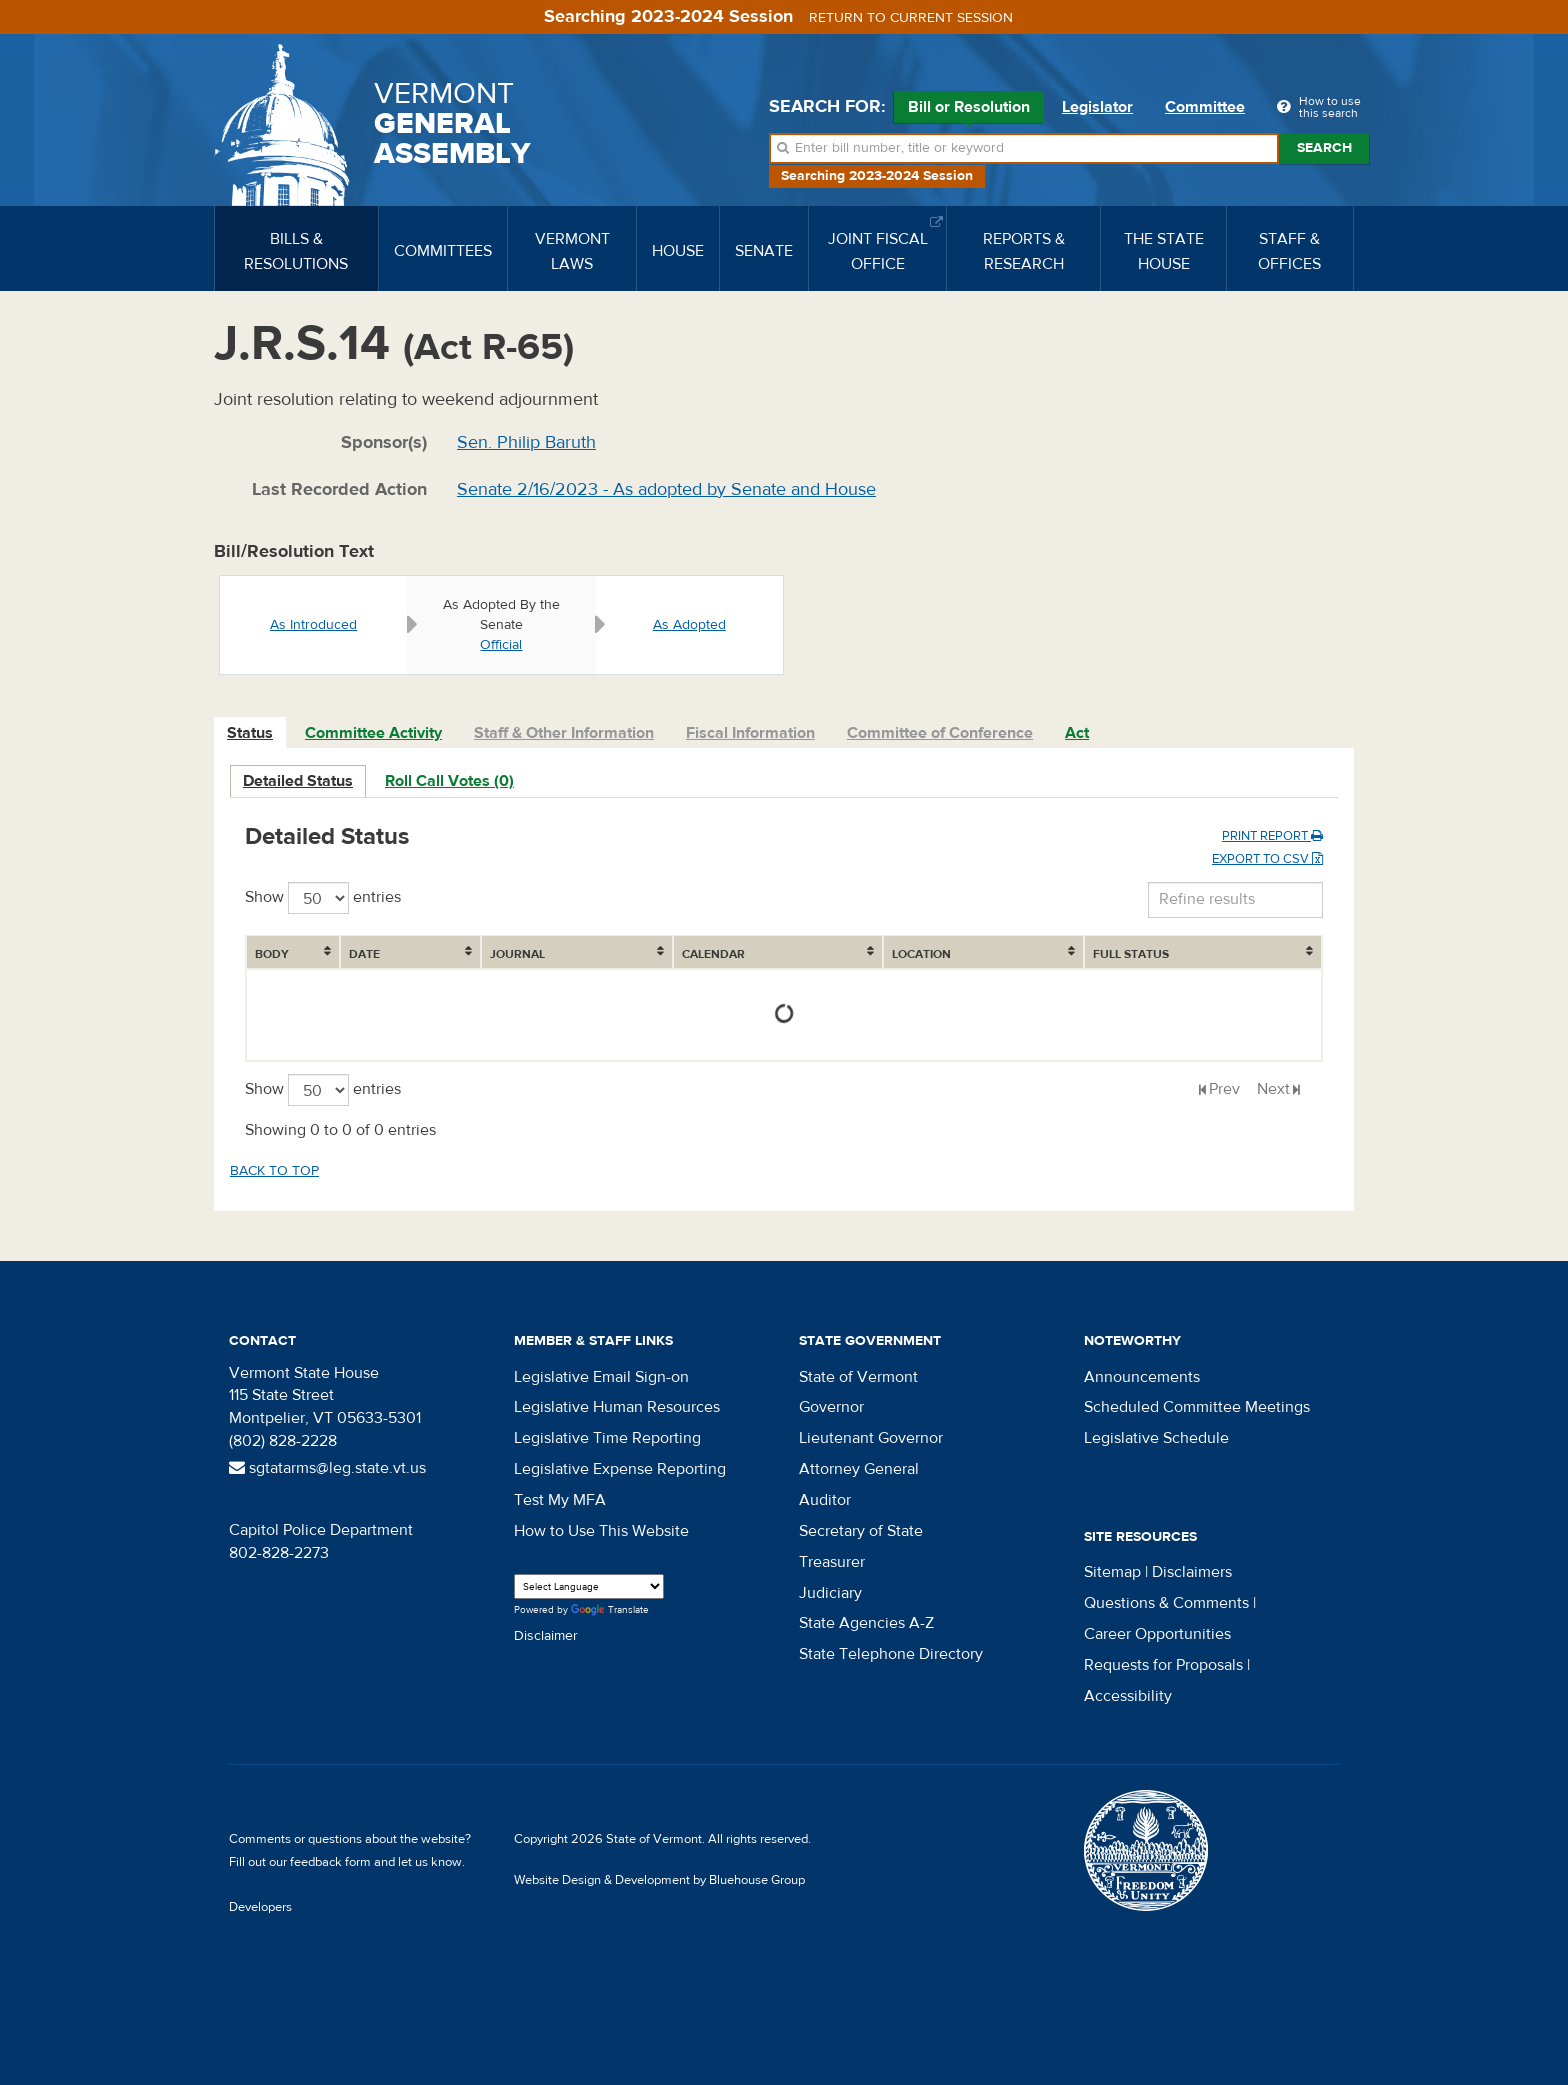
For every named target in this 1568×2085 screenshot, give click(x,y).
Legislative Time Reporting (607, 1438)
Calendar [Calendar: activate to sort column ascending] (713, 954)
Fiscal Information (750, 733)
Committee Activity (373, 733)
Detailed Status (298, 781)
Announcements (1142, 1377)
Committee (1205, 107)
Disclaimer (546, 1636)
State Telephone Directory (891, 1654)
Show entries (323, 898)
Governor (831, 1407)
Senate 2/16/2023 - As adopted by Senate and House (666, 489)
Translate (610, 1610)
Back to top (274, 1171)
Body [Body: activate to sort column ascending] (272, 954)
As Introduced (313, 625)
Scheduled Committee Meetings (1197, 1407)
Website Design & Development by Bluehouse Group (659, 1880)
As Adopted (689, 625)
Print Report (1272, 836)
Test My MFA (560, 1500)
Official (501, 645)
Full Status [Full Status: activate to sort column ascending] (1131, 954)
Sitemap (1112, 1572)
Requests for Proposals (1163, 1665)
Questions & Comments (1166, 1603)
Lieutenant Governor (871, 1438)
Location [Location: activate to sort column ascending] (921, 954)
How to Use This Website (601, 1531)
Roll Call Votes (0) (449, 781)
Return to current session (911, 18)
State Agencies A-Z (866, 1623)
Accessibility (1128, 1696)
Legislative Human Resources (617, 1407)
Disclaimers (1192, 1572)
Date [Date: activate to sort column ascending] (364, 954)
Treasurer (832, 1562)
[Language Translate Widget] (589, 1586)
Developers (260, 1907)
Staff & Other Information (564, 733)
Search (1324, 148)
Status (250, 733)
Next (1273, 1089)
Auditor (825, 1500)
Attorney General (859, 1469)
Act (1077, 733)
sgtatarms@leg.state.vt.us (327, 1468)
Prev (1224, 1089)
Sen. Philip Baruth (526, 442)
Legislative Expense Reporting (620, 1469)
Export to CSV (1267, 859)
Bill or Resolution (969, 110)
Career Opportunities (1157, 1634)
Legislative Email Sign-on (601, 1377)
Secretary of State (861, 1531)
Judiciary (830, 1593)
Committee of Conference (940, 733)
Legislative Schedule (1156, 1438)
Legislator (1097, 107)
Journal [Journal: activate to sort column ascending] (517, 954)
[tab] (251, 733)
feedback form (330, 1862)
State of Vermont (858, 1377)
